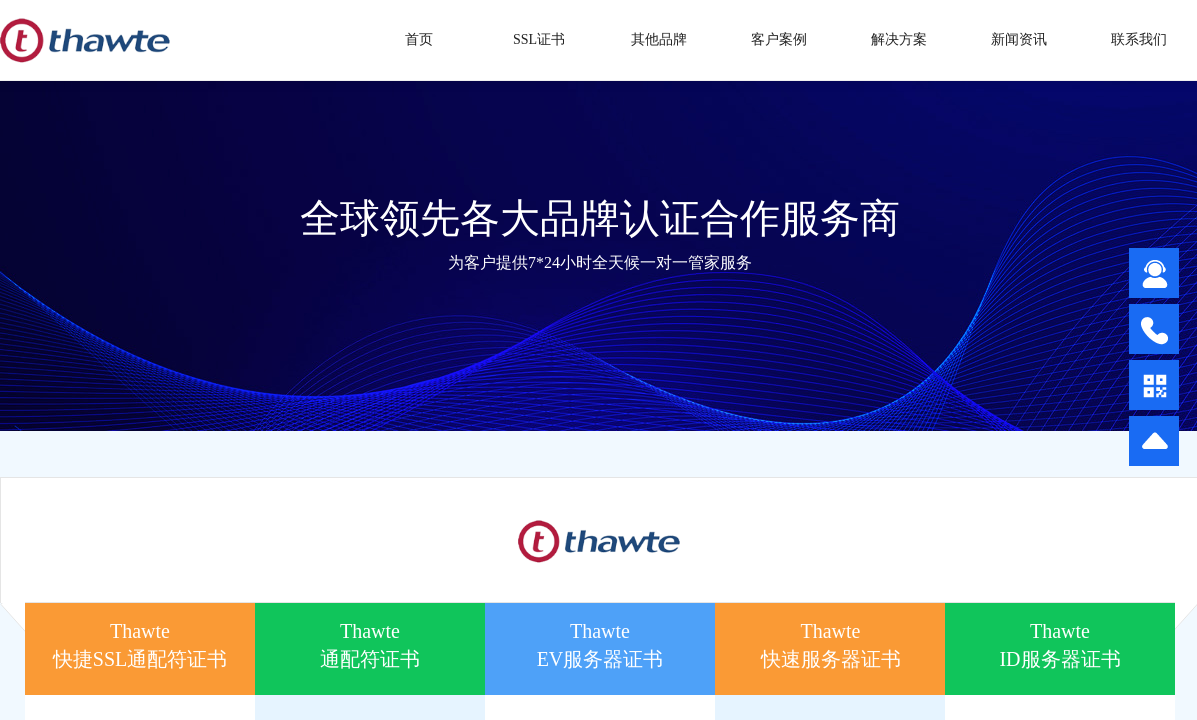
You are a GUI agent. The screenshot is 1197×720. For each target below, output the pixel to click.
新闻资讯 (1019, 39)
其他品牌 (659, 39)
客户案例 (779, 39)
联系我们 (1139, 39)
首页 (419, 39)
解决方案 (899, 39)
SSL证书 (539, 39)
